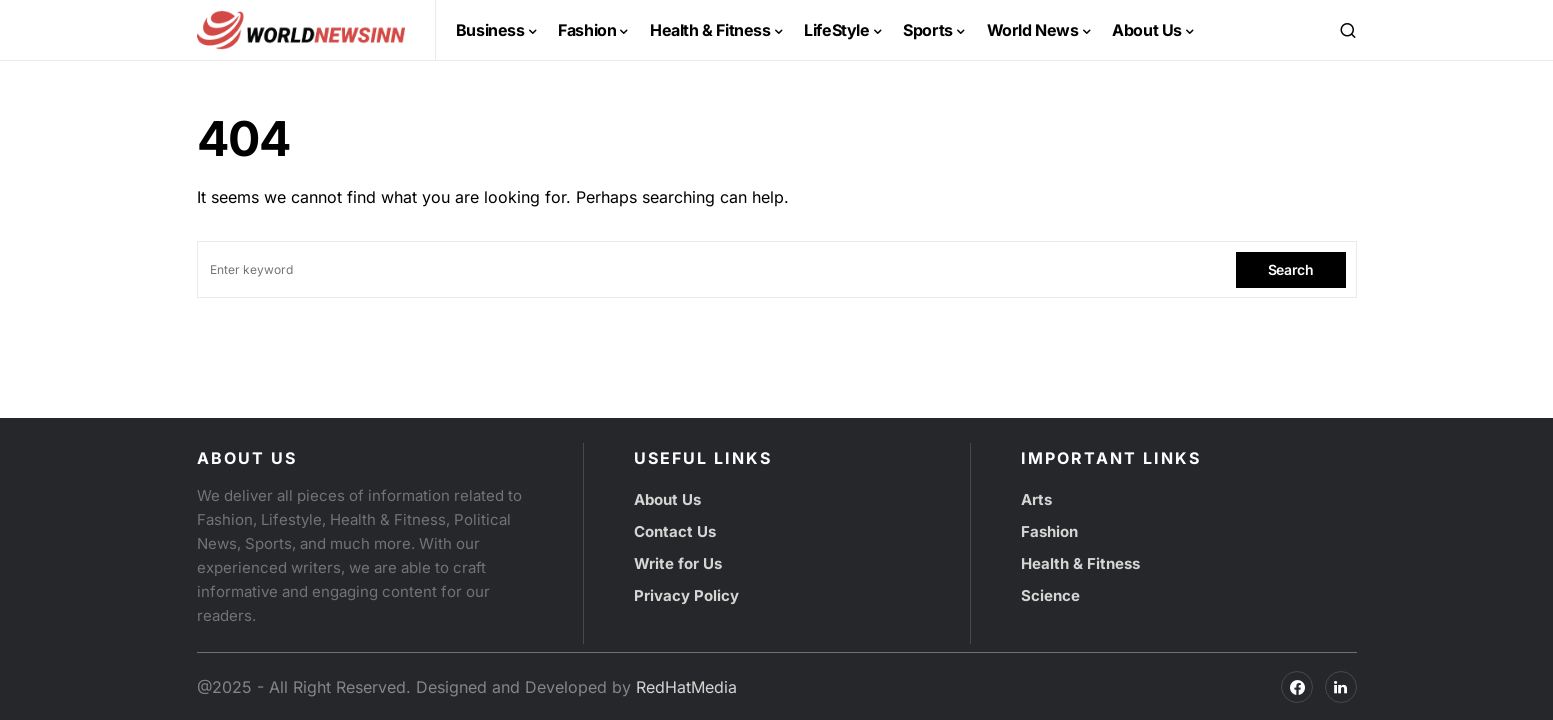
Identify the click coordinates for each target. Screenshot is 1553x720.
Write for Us (678, 563)
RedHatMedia (686, 687)
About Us (667, 499)
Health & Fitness (1080, 563)
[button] (1348, 30)
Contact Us (675, 531)
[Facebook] (1297, 687)
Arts (1036, 499)
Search (1291, 269)
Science (1050, 595)
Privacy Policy (686, 595)
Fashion (1049, 531)
